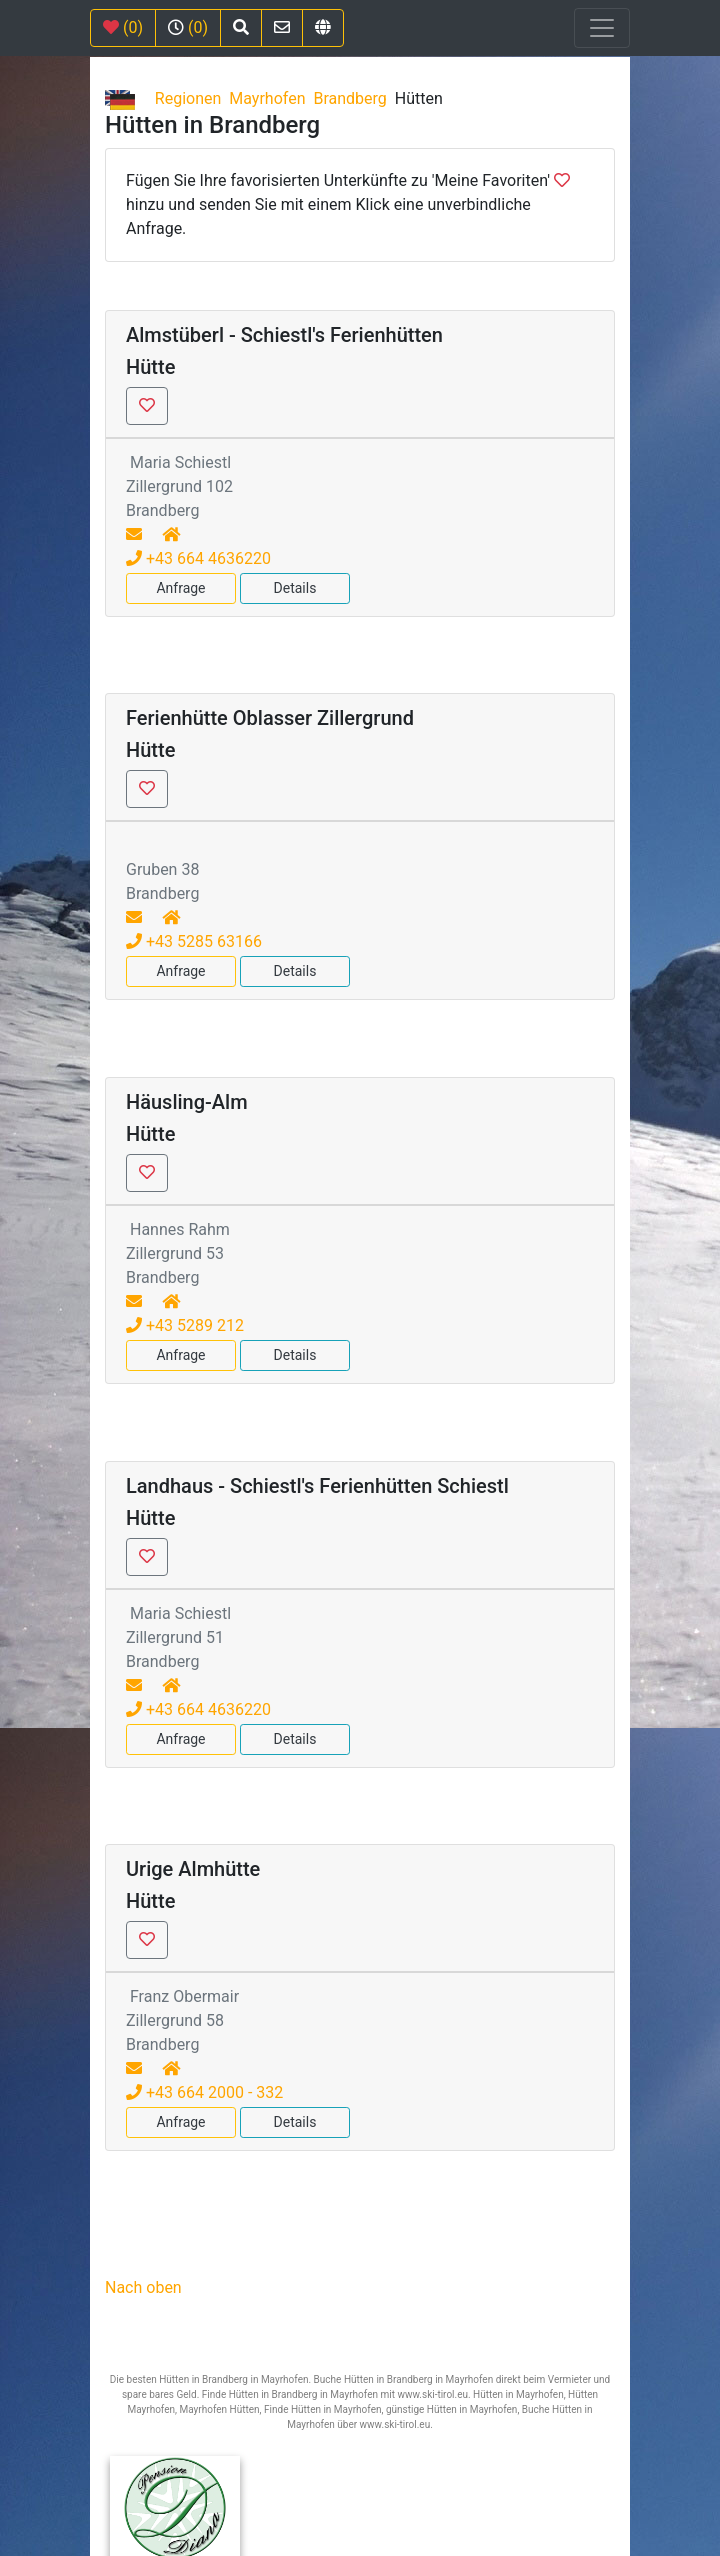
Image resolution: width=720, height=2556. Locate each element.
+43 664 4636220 (198, 558)
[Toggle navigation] (602, 28)
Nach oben (143, 2287)
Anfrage (180, 588)
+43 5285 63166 (194, 941)
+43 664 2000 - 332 (204, 2092)
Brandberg (349, 98)
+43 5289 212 (185, 1325)
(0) (123, 27)
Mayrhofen (267, 98)
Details (295, 588)
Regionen (188, 98)
